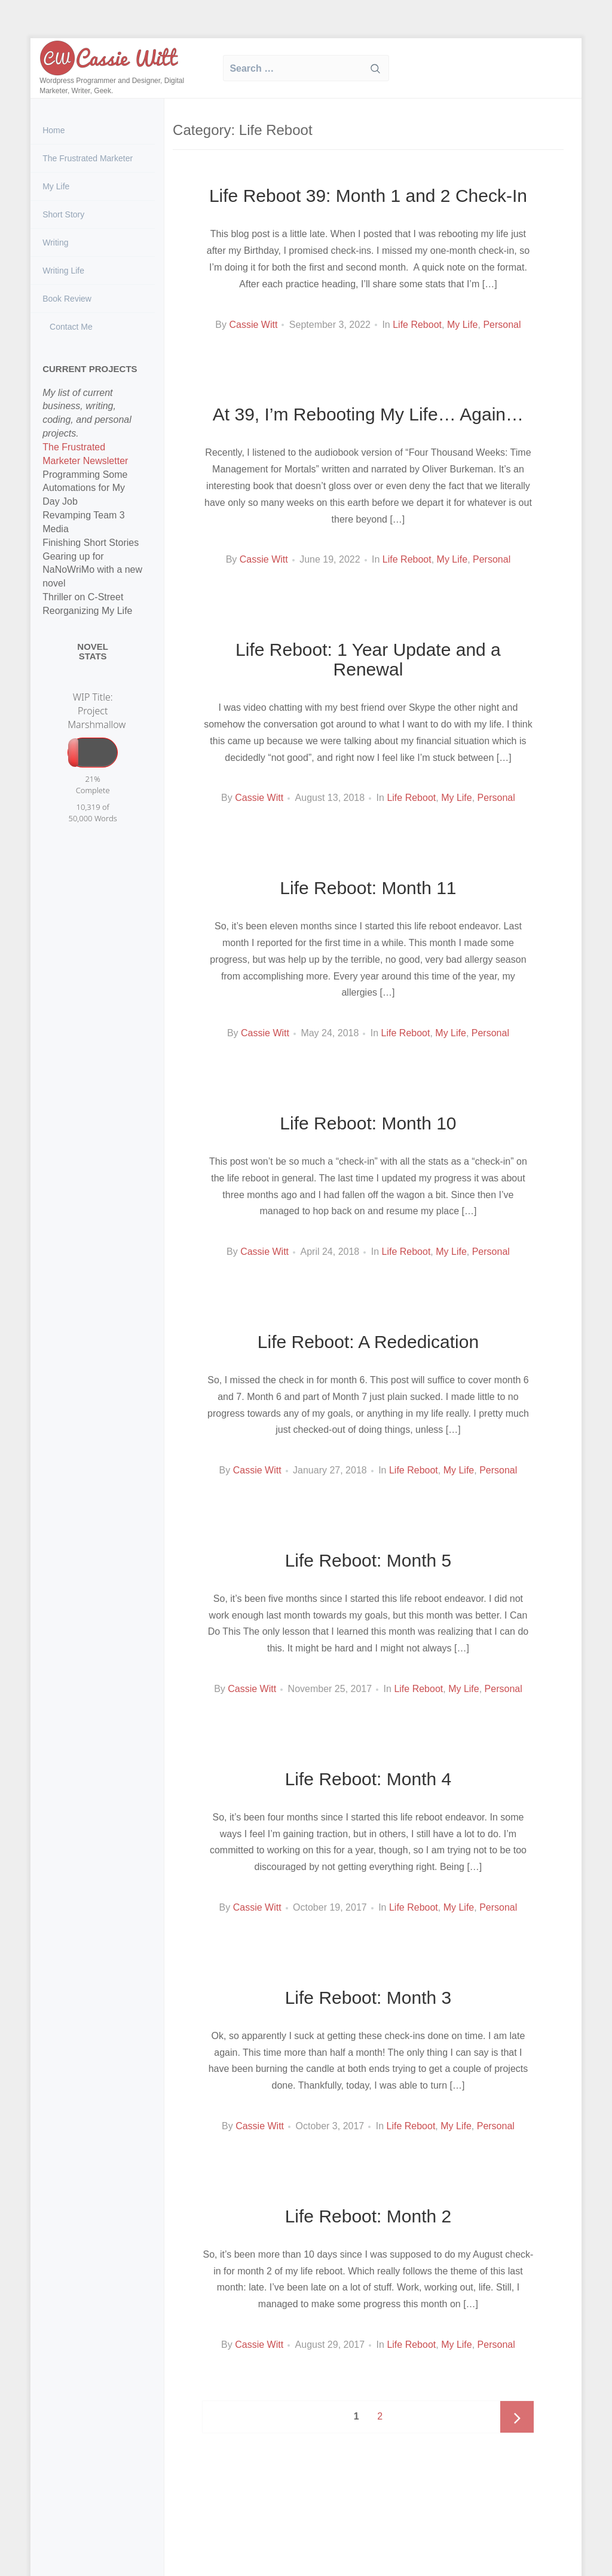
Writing (55, 242)
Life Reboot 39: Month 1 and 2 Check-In (368, 195)
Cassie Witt (253, 325)
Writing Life (63, 270)
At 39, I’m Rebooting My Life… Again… (368, 414)
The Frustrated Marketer (87, 158)
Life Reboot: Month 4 (368, 1779)
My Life (55, 186)
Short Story (63, 214)
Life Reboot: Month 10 (368, 1123)
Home (53, 130)
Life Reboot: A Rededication (368, 1342)
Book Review (66, 298)
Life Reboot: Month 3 (368, 1997)
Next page (517, 2417)
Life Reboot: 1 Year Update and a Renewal (368, 659)
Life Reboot (417, 325)
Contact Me (69, 326)
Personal (502, 325)
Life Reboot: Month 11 (368, 888)
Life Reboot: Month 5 (368, 1560)
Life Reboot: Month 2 (368, 2216)
